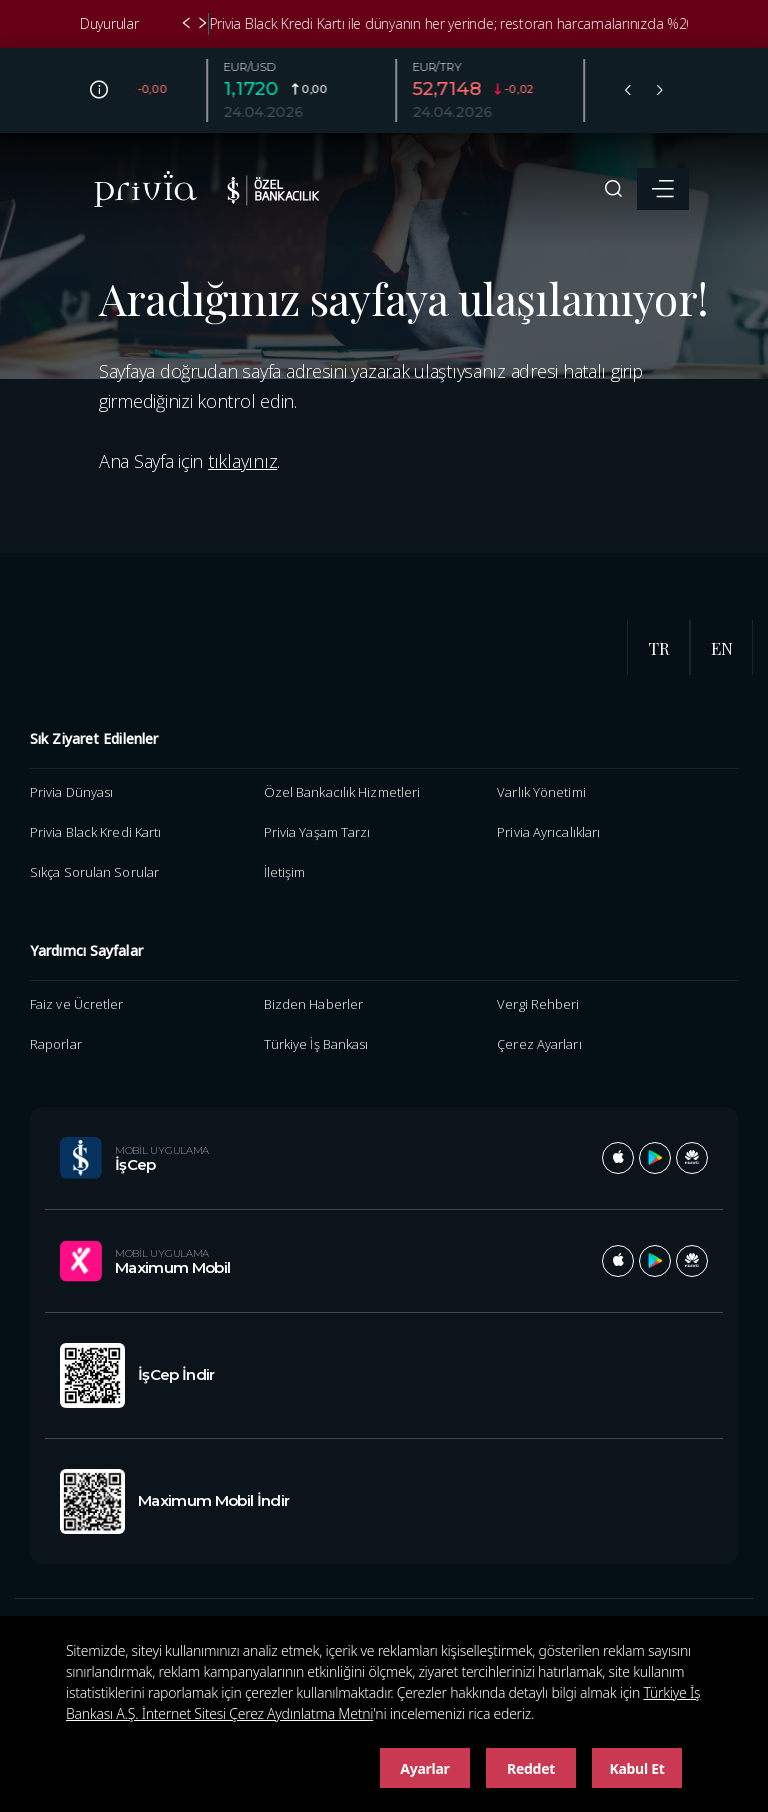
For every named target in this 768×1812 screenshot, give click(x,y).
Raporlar (56, 1044)
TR (659, 648)
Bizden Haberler (313, 1004)
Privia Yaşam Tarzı (317, 832)
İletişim (285, 872)
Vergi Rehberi (538, 1004)
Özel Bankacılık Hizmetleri (342, 792)
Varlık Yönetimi (541, 792)
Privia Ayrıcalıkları (548, 832)
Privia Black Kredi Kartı (95, 832)
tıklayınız (242, 461)
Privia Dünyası (71, 792)
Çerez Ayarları (539, 1044)
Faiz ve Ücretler (77, 1004)
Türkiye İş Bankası (316, 1044)
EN (722, 648)
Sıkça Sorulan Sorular (94, 872)
